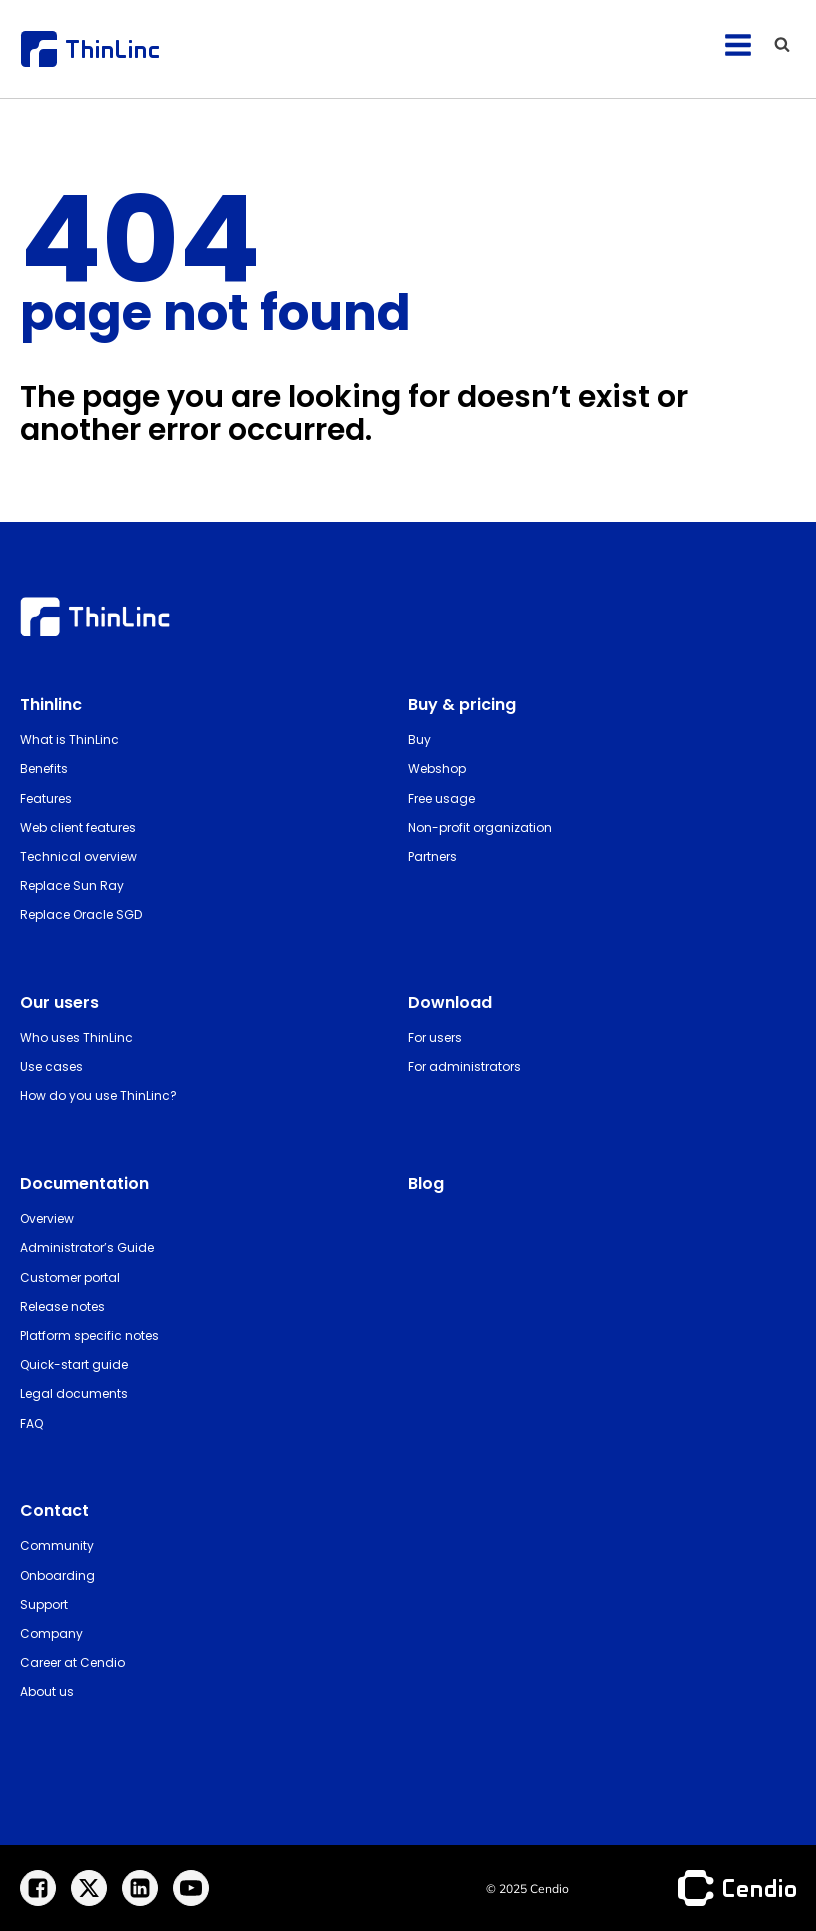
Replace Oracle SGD (81, 914)
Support (44, 1604)
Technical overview (78, 856)
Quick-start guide (74, 1364)
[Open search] (782, 44)
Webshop (437, 768)
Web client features (78, 827)
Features (46, 798)
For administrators (464, 1066)
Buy (419, 739)
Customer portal (70, 1277)
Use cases (51, 1066)
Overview (47, 1218)
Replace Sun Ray (72, 885)
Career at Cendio (72, 1662)
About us (47, 1691)
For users (435, 1037)
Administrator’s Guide (87, 1247)
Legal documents (74, 1393)
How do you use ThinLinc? (98, 1095)
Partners (432, 856)
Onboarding (57, 1575)
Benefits (44, 768)
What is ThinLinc (69, 739)
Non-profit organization (480, 827)
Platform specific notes (89, 1335)
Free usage (441, 798)
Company (51, 1633)
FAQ (31, 1423)
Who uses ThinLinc (76, 1037)
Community (57, 1545)
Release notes (62, 1306)
